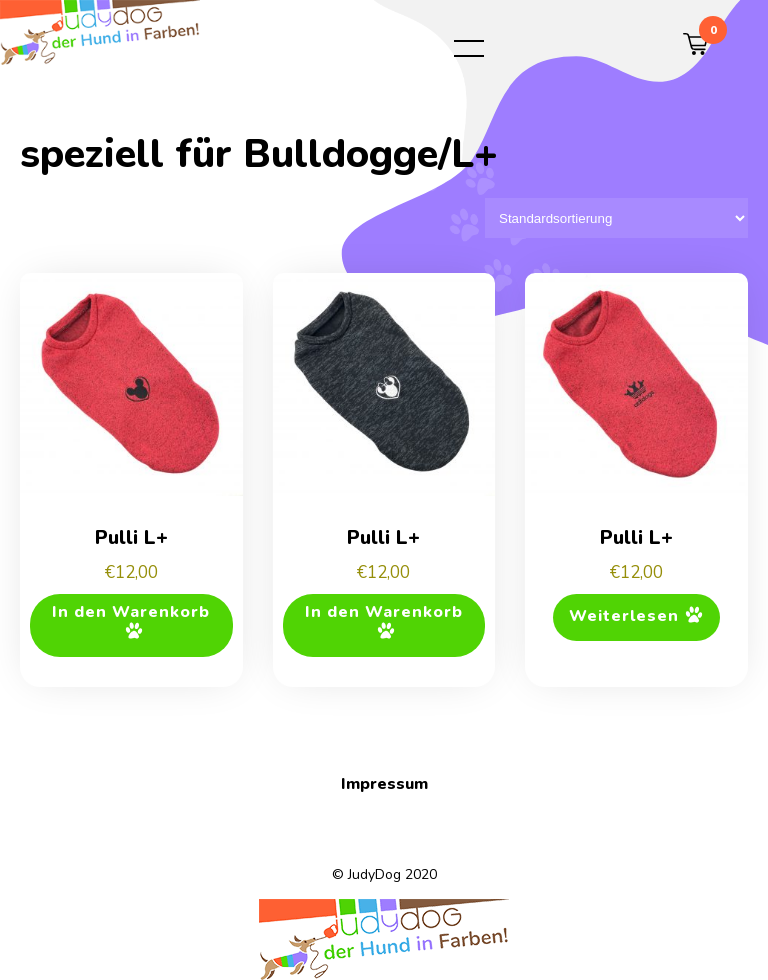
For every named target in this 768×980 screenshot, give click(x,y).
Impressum (384, 784)
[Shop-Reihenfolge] (616, 218)
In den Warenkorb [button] (131, 612)
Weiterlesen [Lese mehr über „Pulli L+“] (624, 616)
